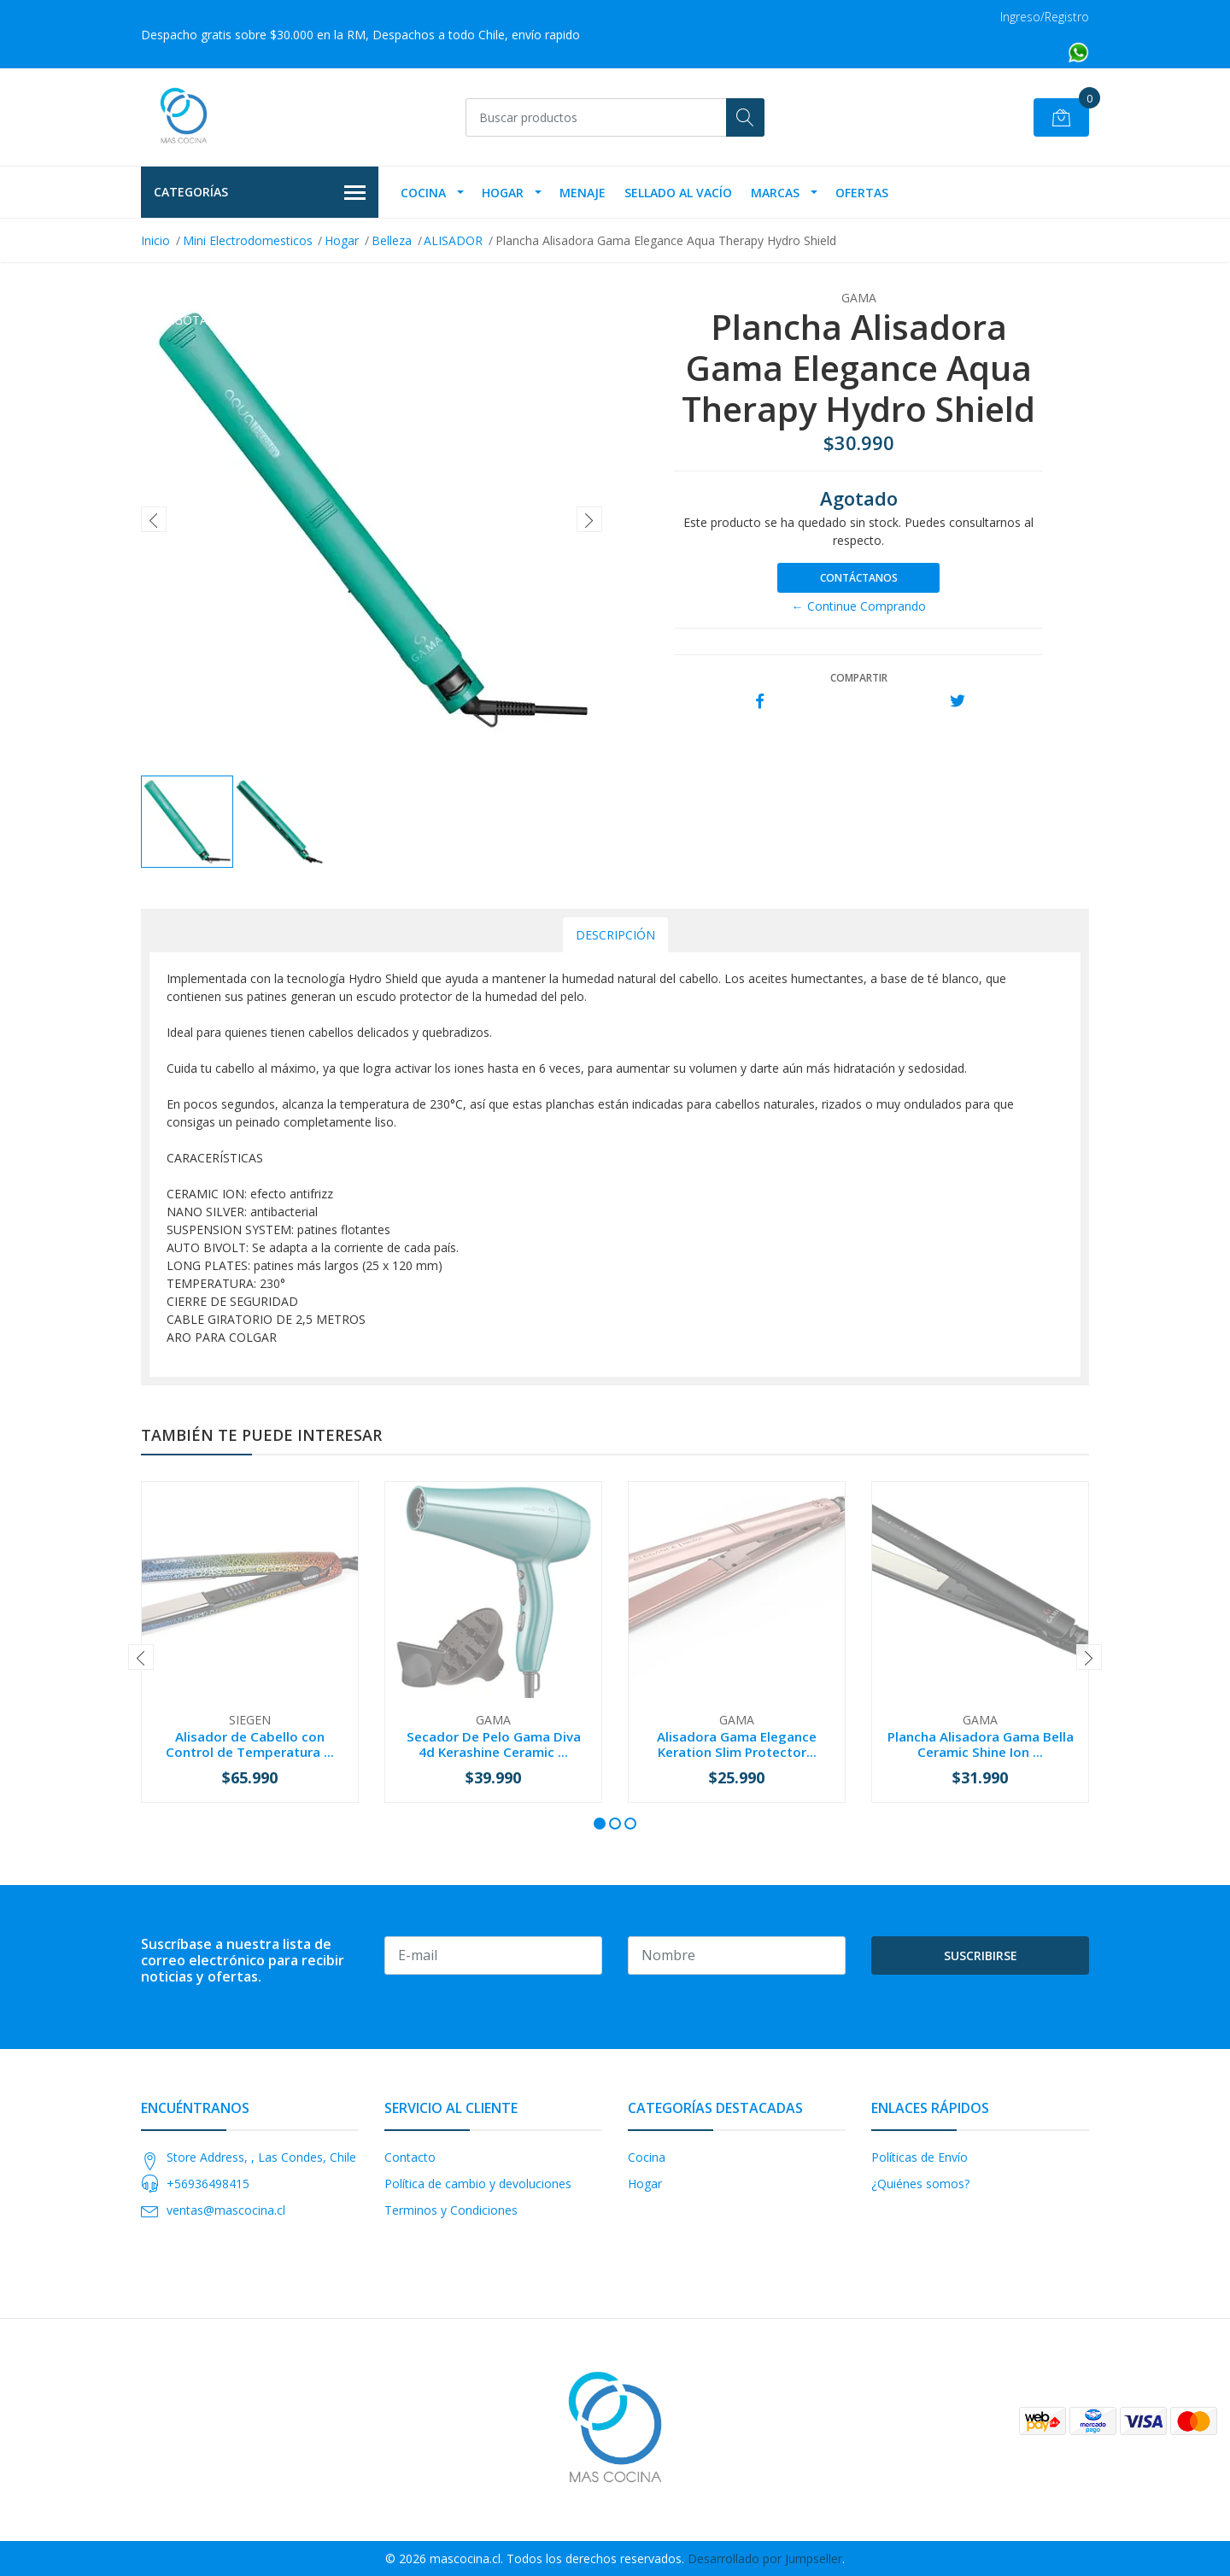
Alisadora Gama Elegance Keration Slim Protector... (737, 1744)
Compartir (858, 677)
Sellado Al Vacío (678, 192)
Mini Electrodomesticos (248, 240)
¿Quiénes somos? (920, 2183)
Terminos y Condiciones (451, 2210)
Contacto (410, 2157)
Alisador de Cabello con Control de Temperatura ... (250, 1744)
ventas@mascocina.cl (226, 2210)
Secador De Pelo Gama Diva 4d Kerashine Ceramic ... (494, 1744)
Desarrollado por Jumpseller (765, 2558)
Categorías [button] (260, 193)
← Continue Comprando (859, 606)
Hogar (503, 192)
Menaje (582, 192)
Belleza (392, 240)
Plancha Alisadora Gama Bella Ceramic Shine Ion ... (980, 1744)
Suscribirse (980, 1955)
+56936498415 (208, 2183)
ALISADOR (453, 240)
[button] (599, 1824)
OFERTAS (861, 192)
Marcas (775, 192)
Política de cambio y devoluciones (477, 2183)
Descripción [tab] (615, 935)
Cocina (423, 192)
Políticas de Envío (919, 2157)
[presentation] (154, 519)
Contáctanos (859, 578)
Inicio (155, 240)
